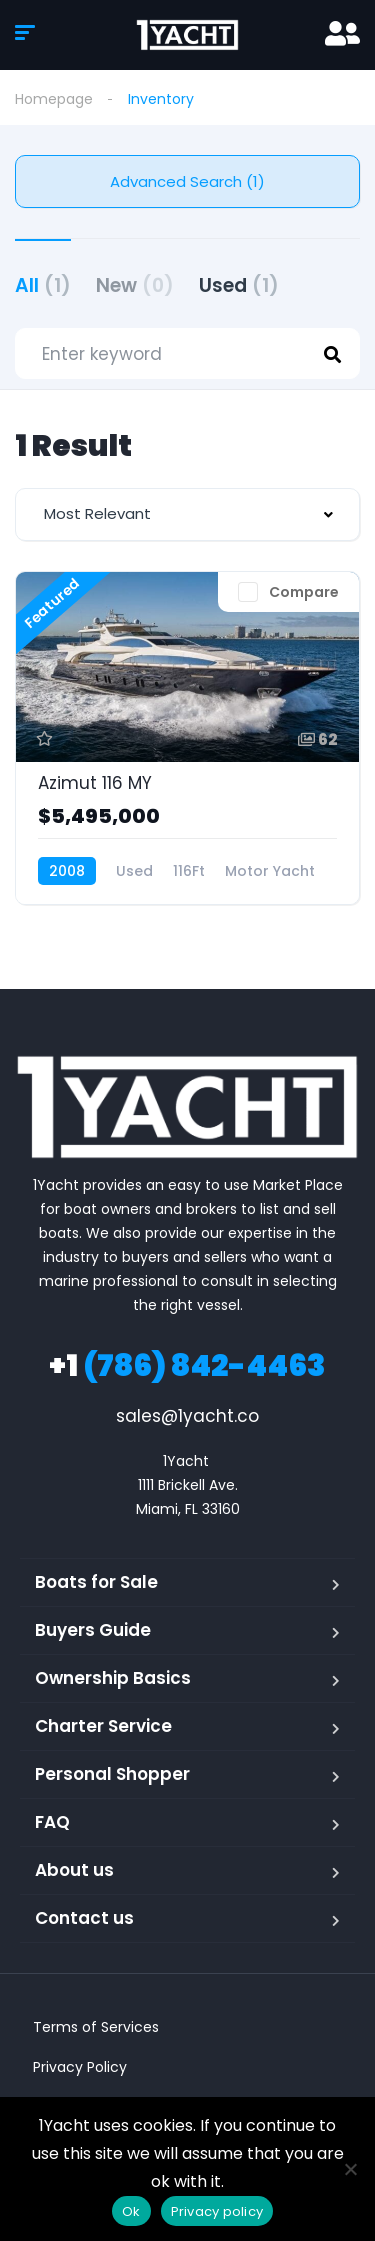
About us (74, 1870)
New (135, 285)
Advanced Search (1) (187, 181)
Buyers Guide (93, 1630)
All (43, 285)
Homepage (54, 99)
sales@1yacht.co (187, 1416)
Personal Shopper (112, 1774)
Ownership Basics (113, 1678)
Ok (131, 2211)
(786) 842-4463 (187, 1366)
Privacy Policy (80, 2067)
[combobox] (187, 514)
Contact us (84, 1918)
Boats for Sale (96, 1582)
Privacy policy (217, 2211)
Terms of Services (96, 2027)
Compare (304, 592)
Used (239, 285)
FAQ (52, 1822)
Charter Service (103, 1726)
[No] (350, 2169)
